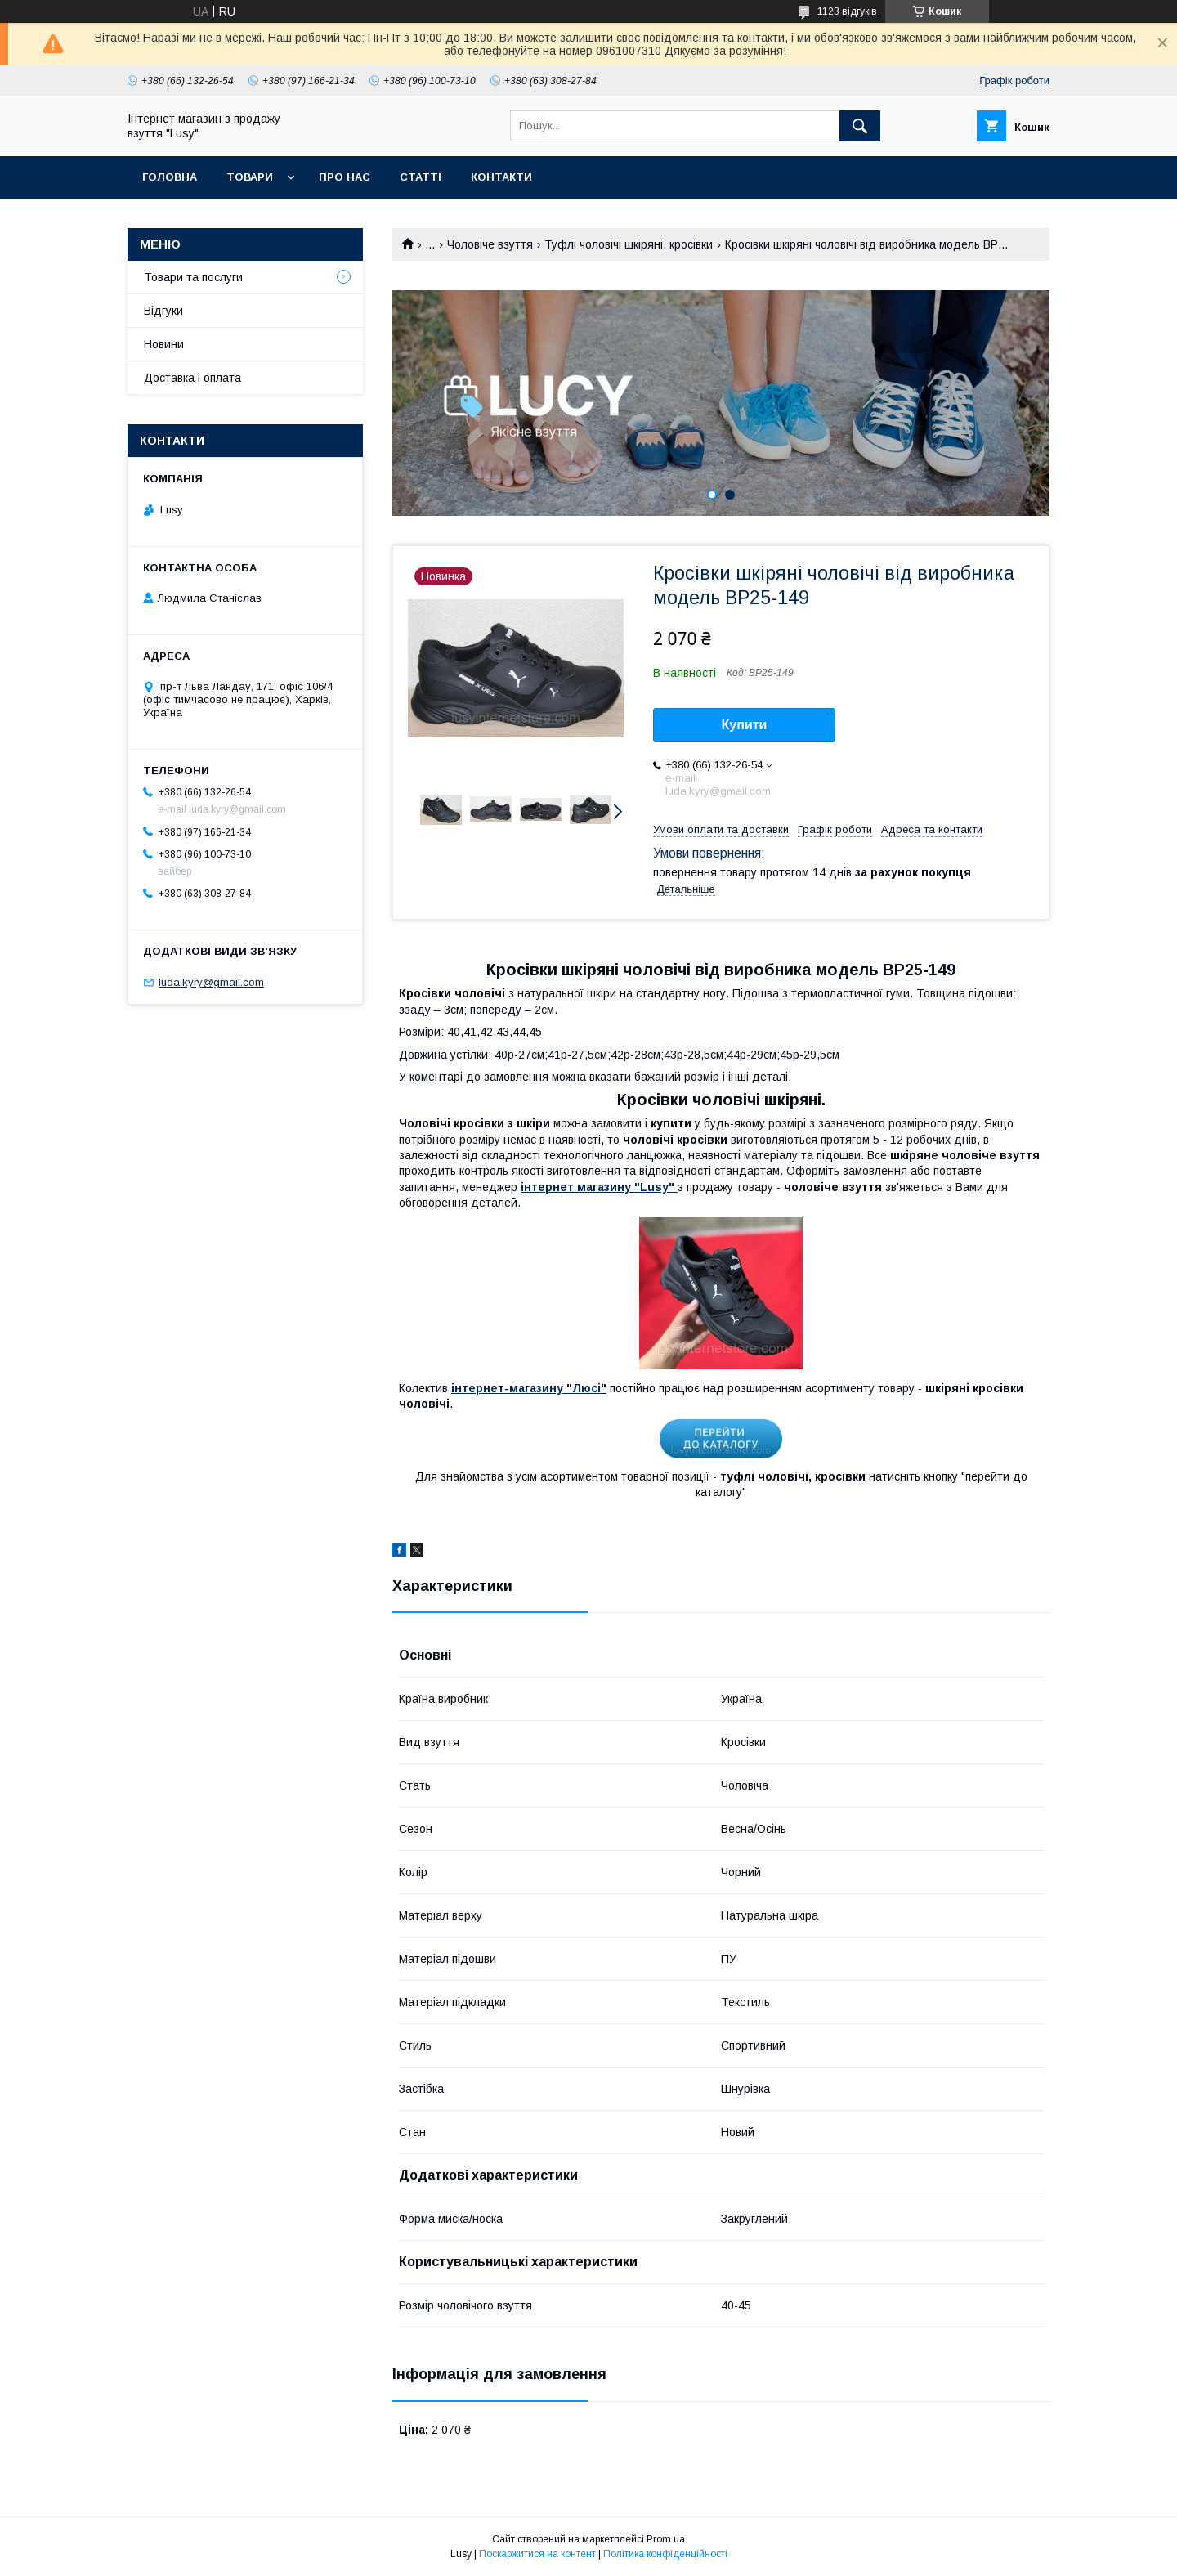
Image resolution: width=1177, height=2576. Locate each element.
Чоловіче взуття (490, 244)
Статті (420, 177)
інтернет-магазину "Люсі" (528, 1388)
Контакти (501, 177)
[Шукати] (859, 125)
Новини (164, 344)
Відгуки (163, 310)
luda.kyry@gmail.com (211, 982)
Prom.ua (666, 2539)
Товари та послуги (193, 277)
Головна (169, 177)
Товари (249, 177)
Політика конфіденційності (665, 2554)
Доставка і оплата (192, 377)
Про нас (344, 177)
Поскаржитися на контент (537, 2554)
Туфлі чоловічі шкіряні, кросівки (628, 244)
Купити (745, 725)
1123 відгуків (847, 11)
